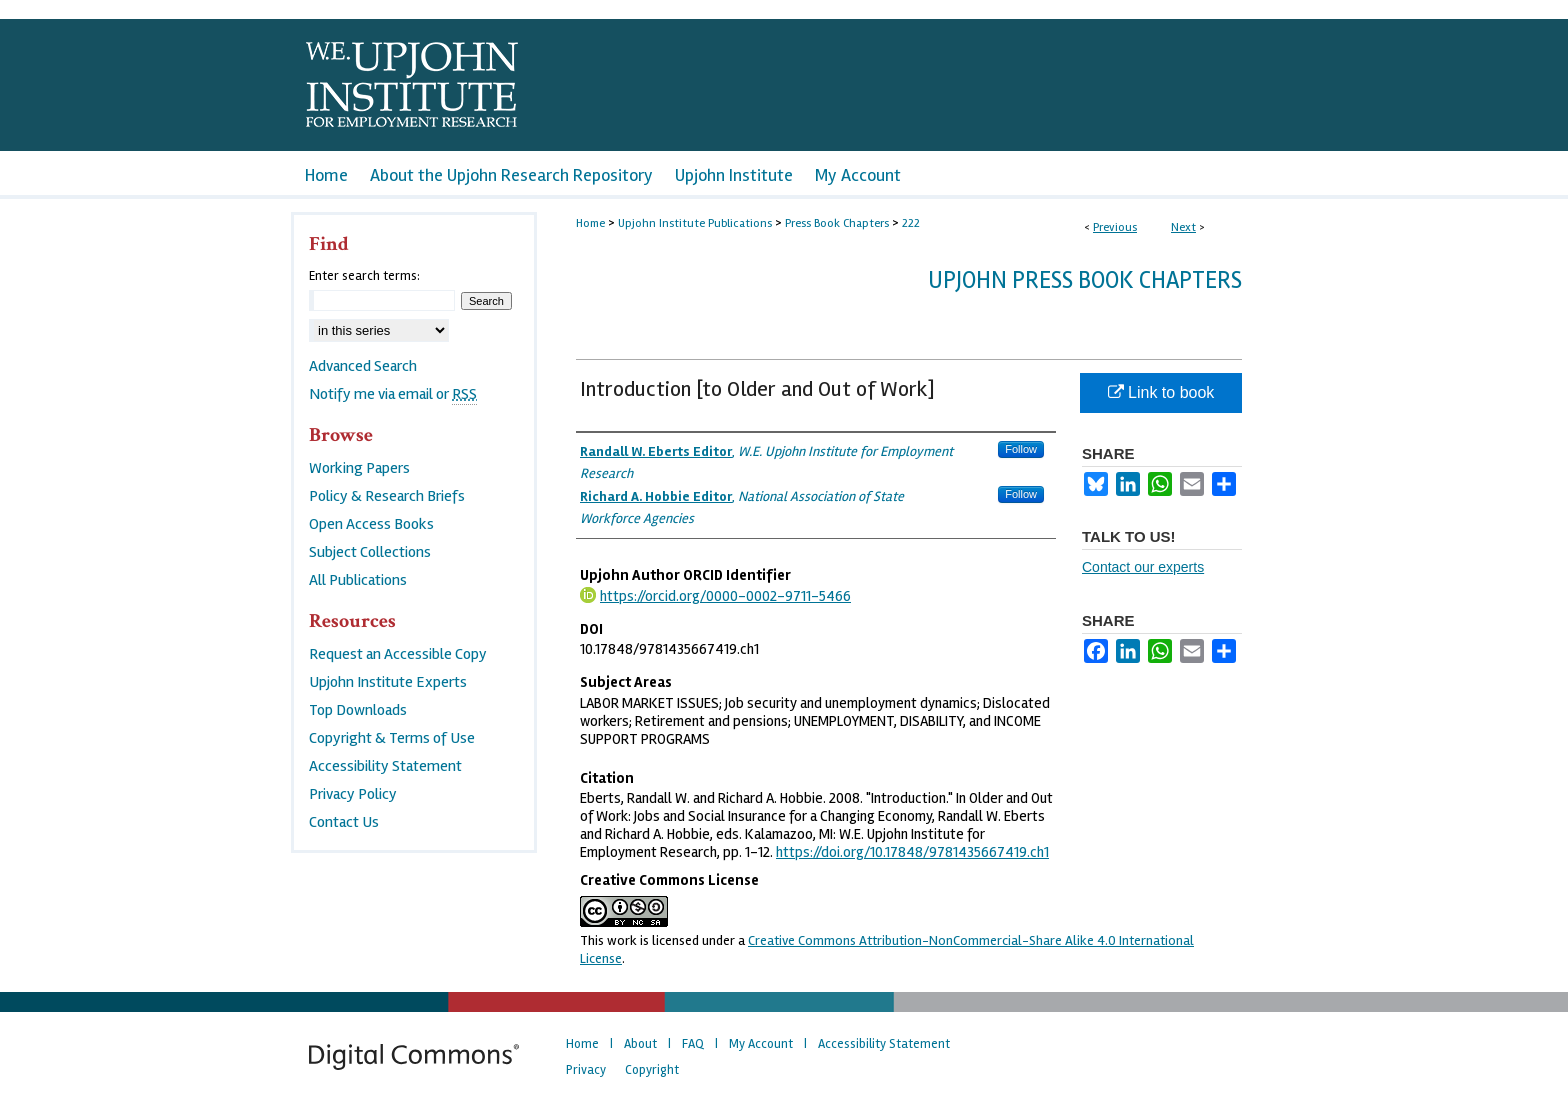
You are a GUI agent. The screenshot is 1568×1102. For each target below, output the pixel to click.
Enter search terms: (364, 276)
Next (1183, 227)
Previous (1115, 227)
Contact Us (344, 822)
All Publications (358, 580)
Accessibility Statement (385, 766)
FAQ (693, 1044)
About (640, 1044)
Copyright (652, 1070)
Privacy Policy (353, 794)
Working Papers (359, 468)
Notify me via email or (393, 394)
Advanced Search (363, 366)
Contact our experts (1143, 567)
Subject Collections (370, 552)
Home (590, 223)
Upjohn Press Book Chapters (1085, 280)
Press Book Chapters (837, 223)
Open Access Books (371, 524)
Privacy (586, 1070)
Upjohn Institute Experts (388, 682)
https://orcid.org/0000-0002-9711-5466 (725, 596)
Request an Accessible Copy (398, 654)
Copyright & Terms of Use (392, 738)
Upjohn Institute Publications (695, 223)
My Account (761, 1044)
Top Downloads (358, 710)
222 (911, 223)
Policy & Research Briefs (387, 496)
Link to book (1161, 392)
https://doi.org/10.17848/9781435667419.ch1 (912, 852)
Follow (1021, 449)
